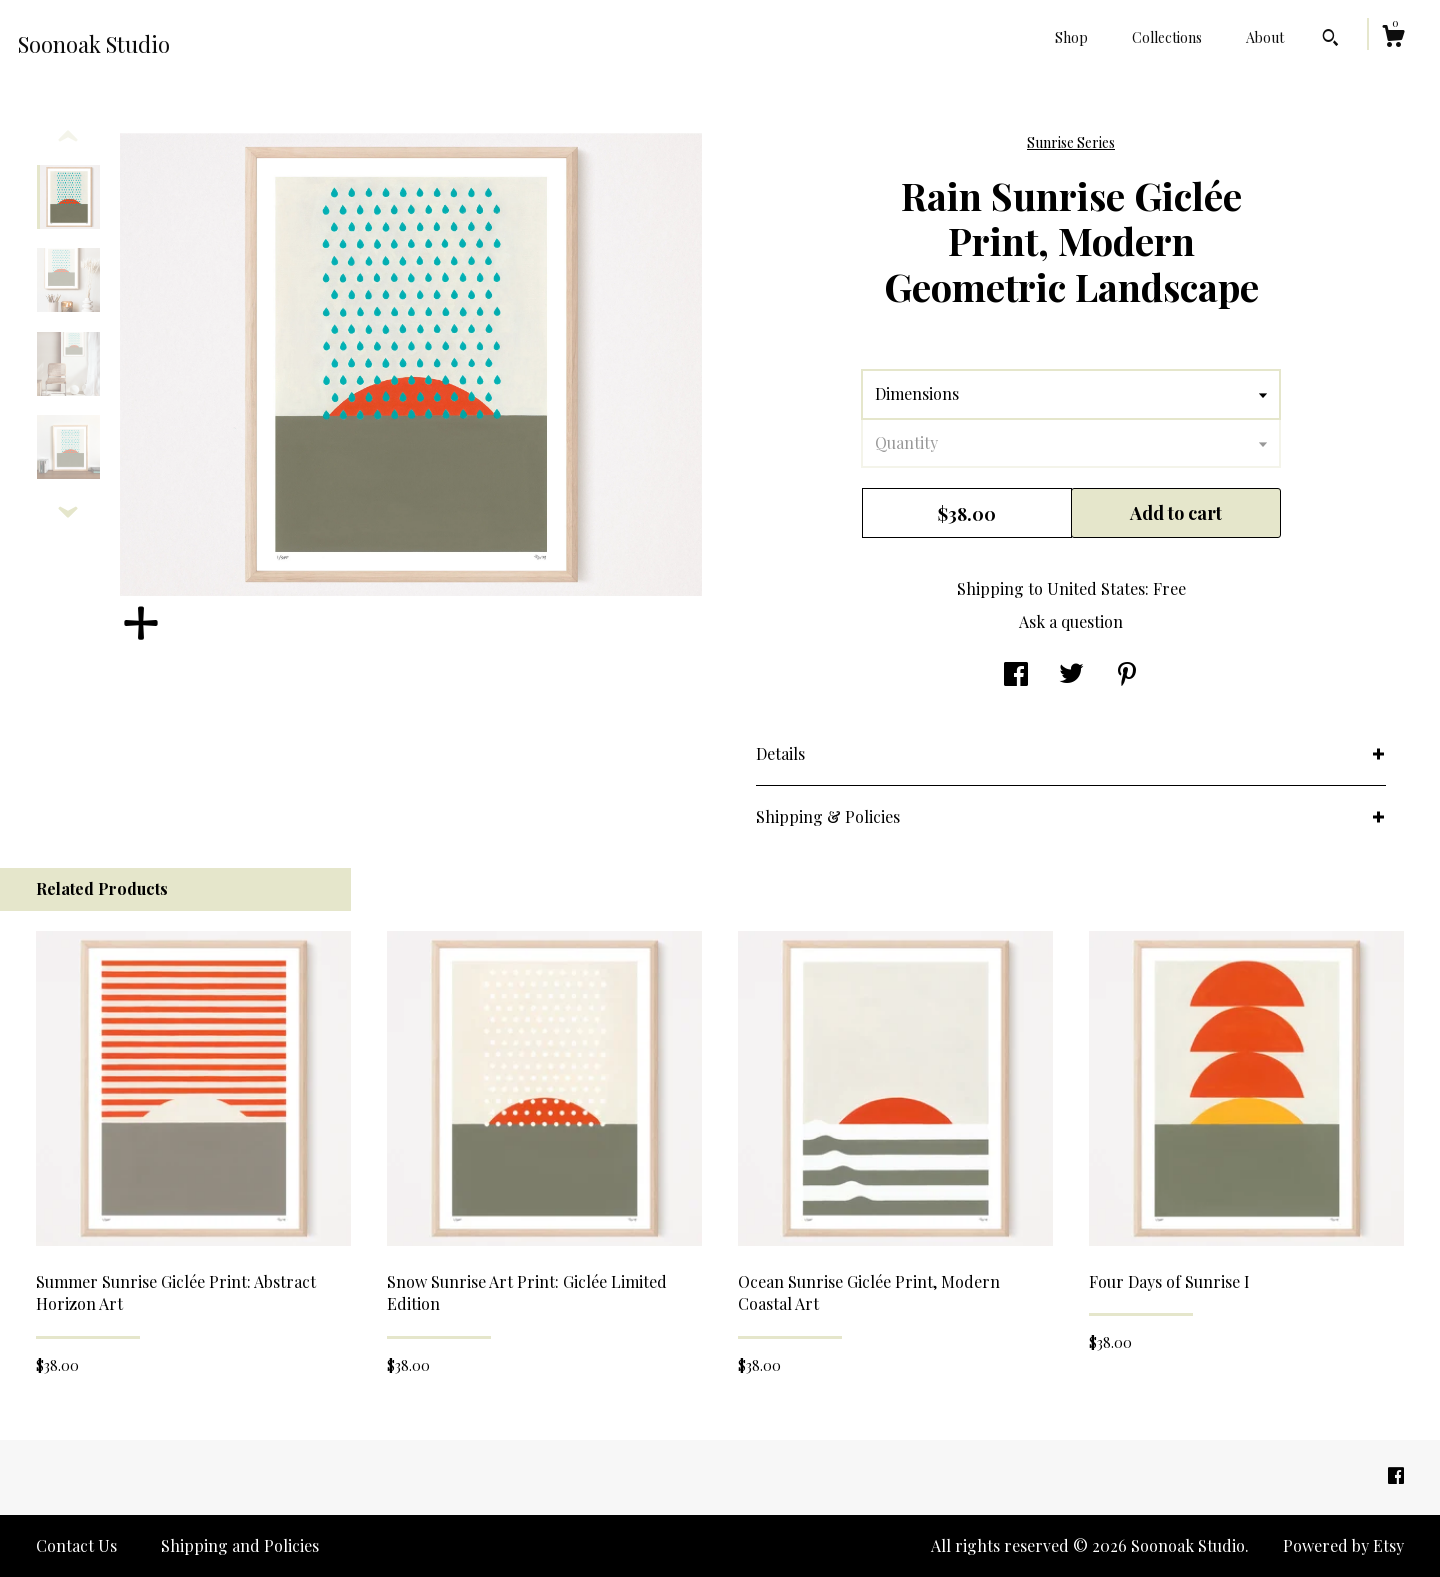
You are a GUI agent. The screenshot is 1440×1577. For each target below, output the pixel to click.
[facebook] (1396, 1475)
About (1265, 37)
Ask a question (1071, 621)
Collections (1167, 37)
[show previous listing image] (68, 137)
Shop (1071, 37)
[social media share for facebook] (1016, 675)
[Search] (1330, 40)
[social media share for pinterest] (1127, 675)
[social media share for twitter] (1071, 675)
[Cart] (1393, 38)
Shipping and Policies (240, 1545)
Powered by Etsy (1343, 1545)
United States (1096, 588)
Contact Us (76, 1545)
